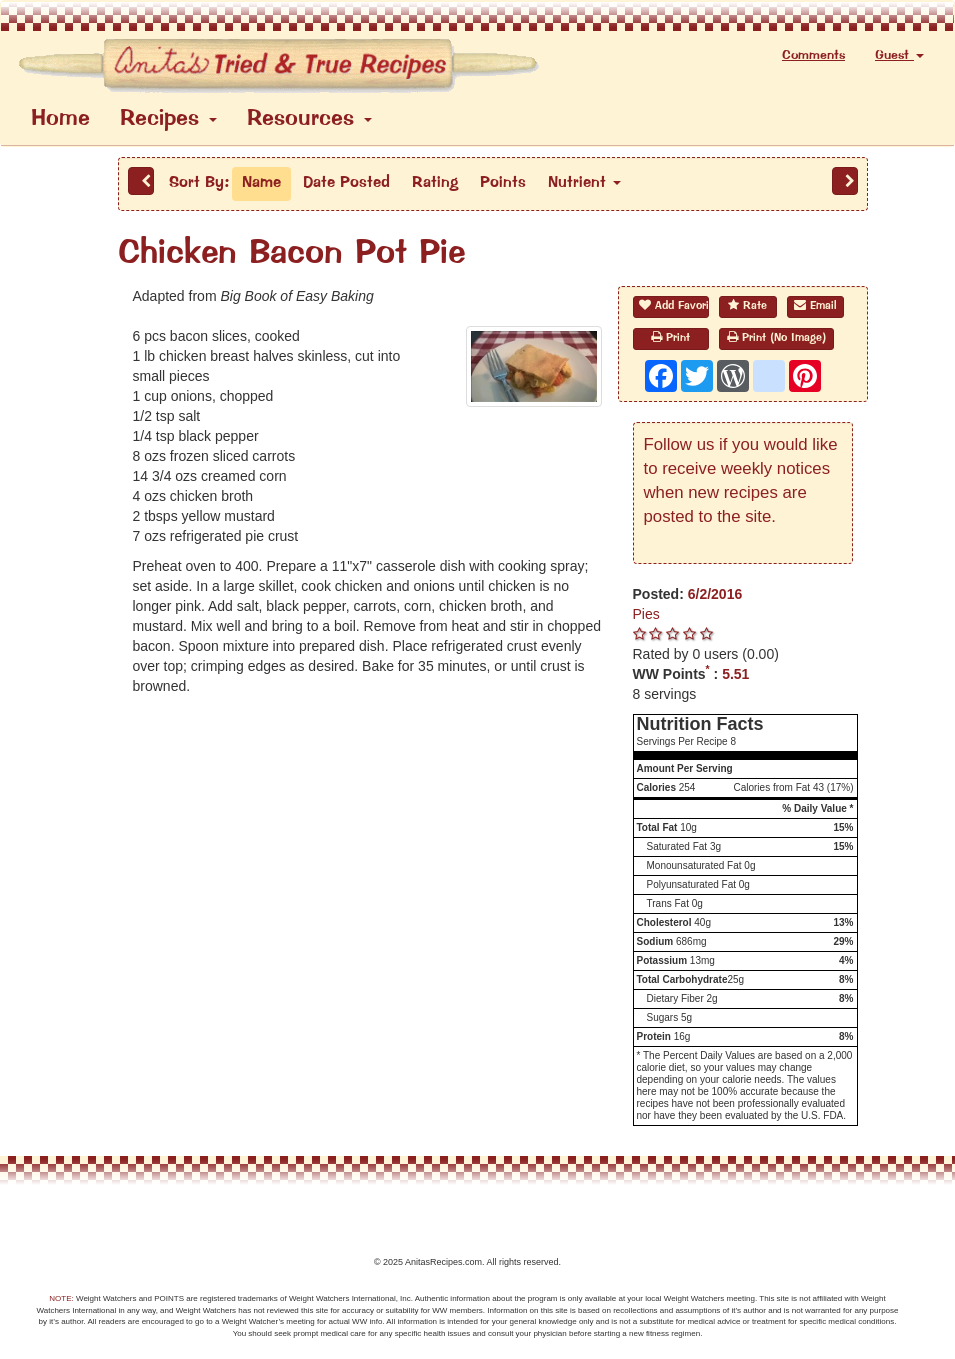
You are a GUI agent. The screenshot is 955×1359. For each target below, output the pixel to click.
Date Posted (346, 183)
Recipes (168, 119)
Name (261, 183)
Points (503, 183)
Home (60, 119)
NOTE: (61, 1298)
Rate (747, 306)
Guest (899, 55)
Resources (309, 119)
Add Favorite (674, 306)
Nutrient (584, 183)
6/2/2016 (715, 594)
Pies (646, 614)
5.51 (735, 674)
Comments (813, 55)
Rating (435, 183)
